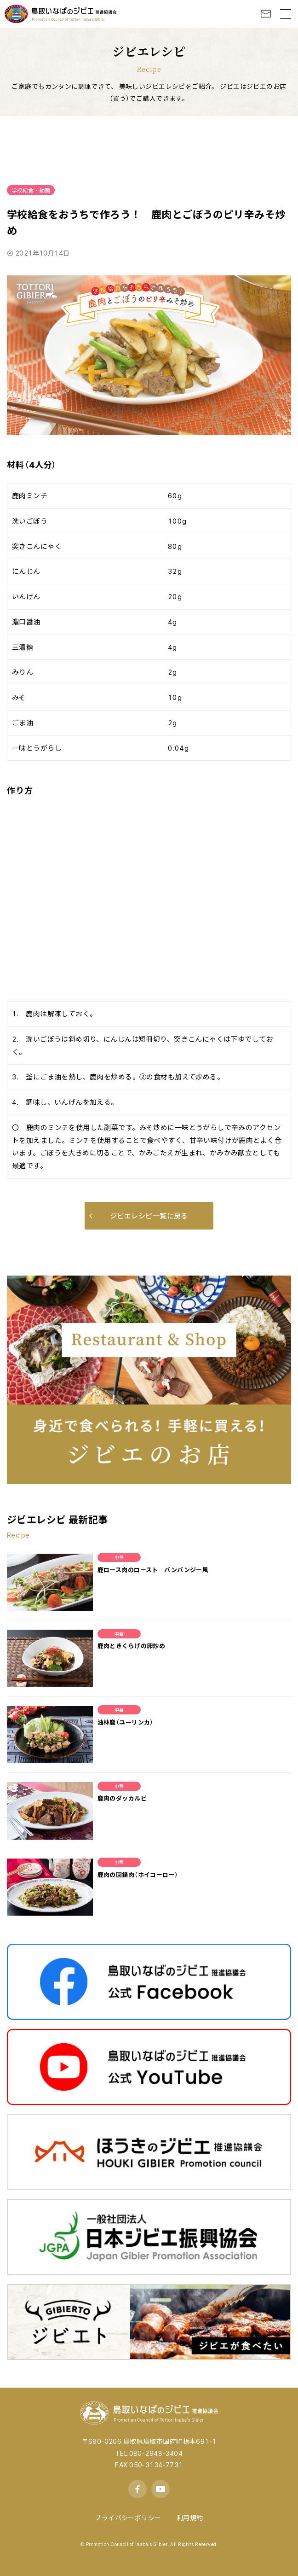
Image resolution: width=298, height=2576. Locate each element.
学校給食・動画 (30, 190)
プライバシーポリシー (128, 2517)
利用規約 (190, 2517)
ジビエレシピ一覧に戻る (138, 1216)
